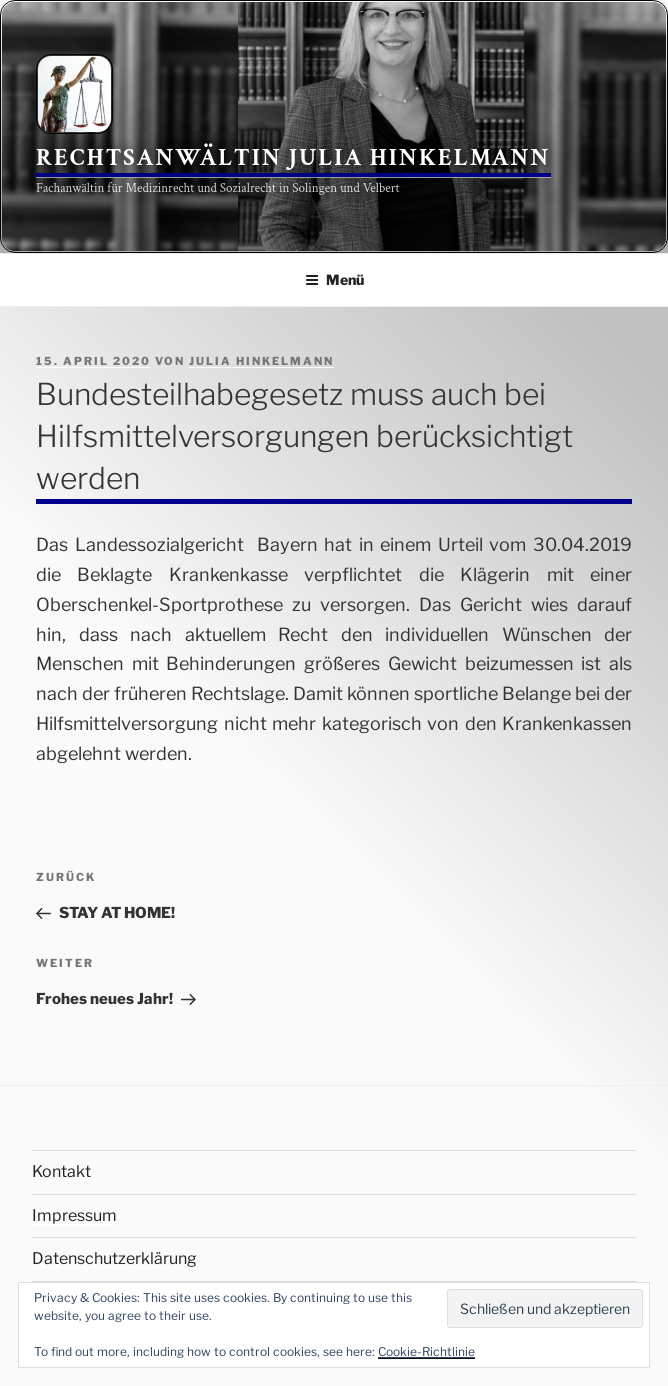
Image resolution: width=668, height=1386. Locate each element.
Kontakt (61, 1171)
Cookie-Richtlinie (426, 1351)
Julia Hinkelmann (261, 361)
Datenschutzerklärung (114, 1258)
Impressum (74, 1215)
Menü (334, 279)
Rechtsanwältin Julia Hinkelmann (293, 157)
